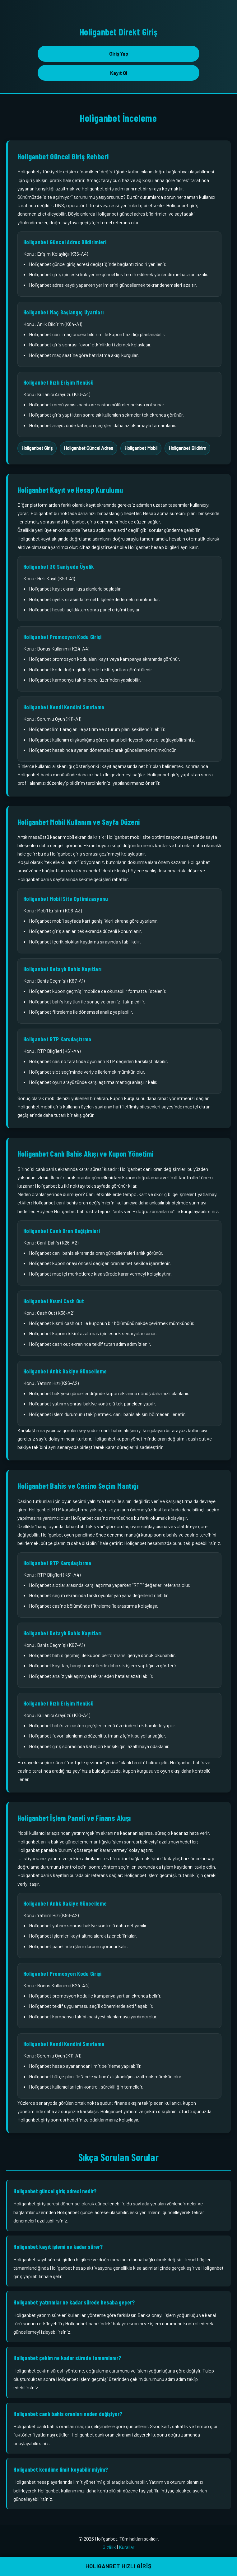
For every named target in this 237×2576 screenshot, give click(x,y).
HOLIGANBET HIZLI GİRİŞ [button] (118, 2566)
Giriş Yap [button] (118, 54)
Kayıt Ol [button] (118, 73)
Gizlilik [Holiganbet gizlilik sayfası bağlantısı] (109, 2547)
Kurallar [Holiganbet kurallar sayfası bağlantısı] (126, 2547)
